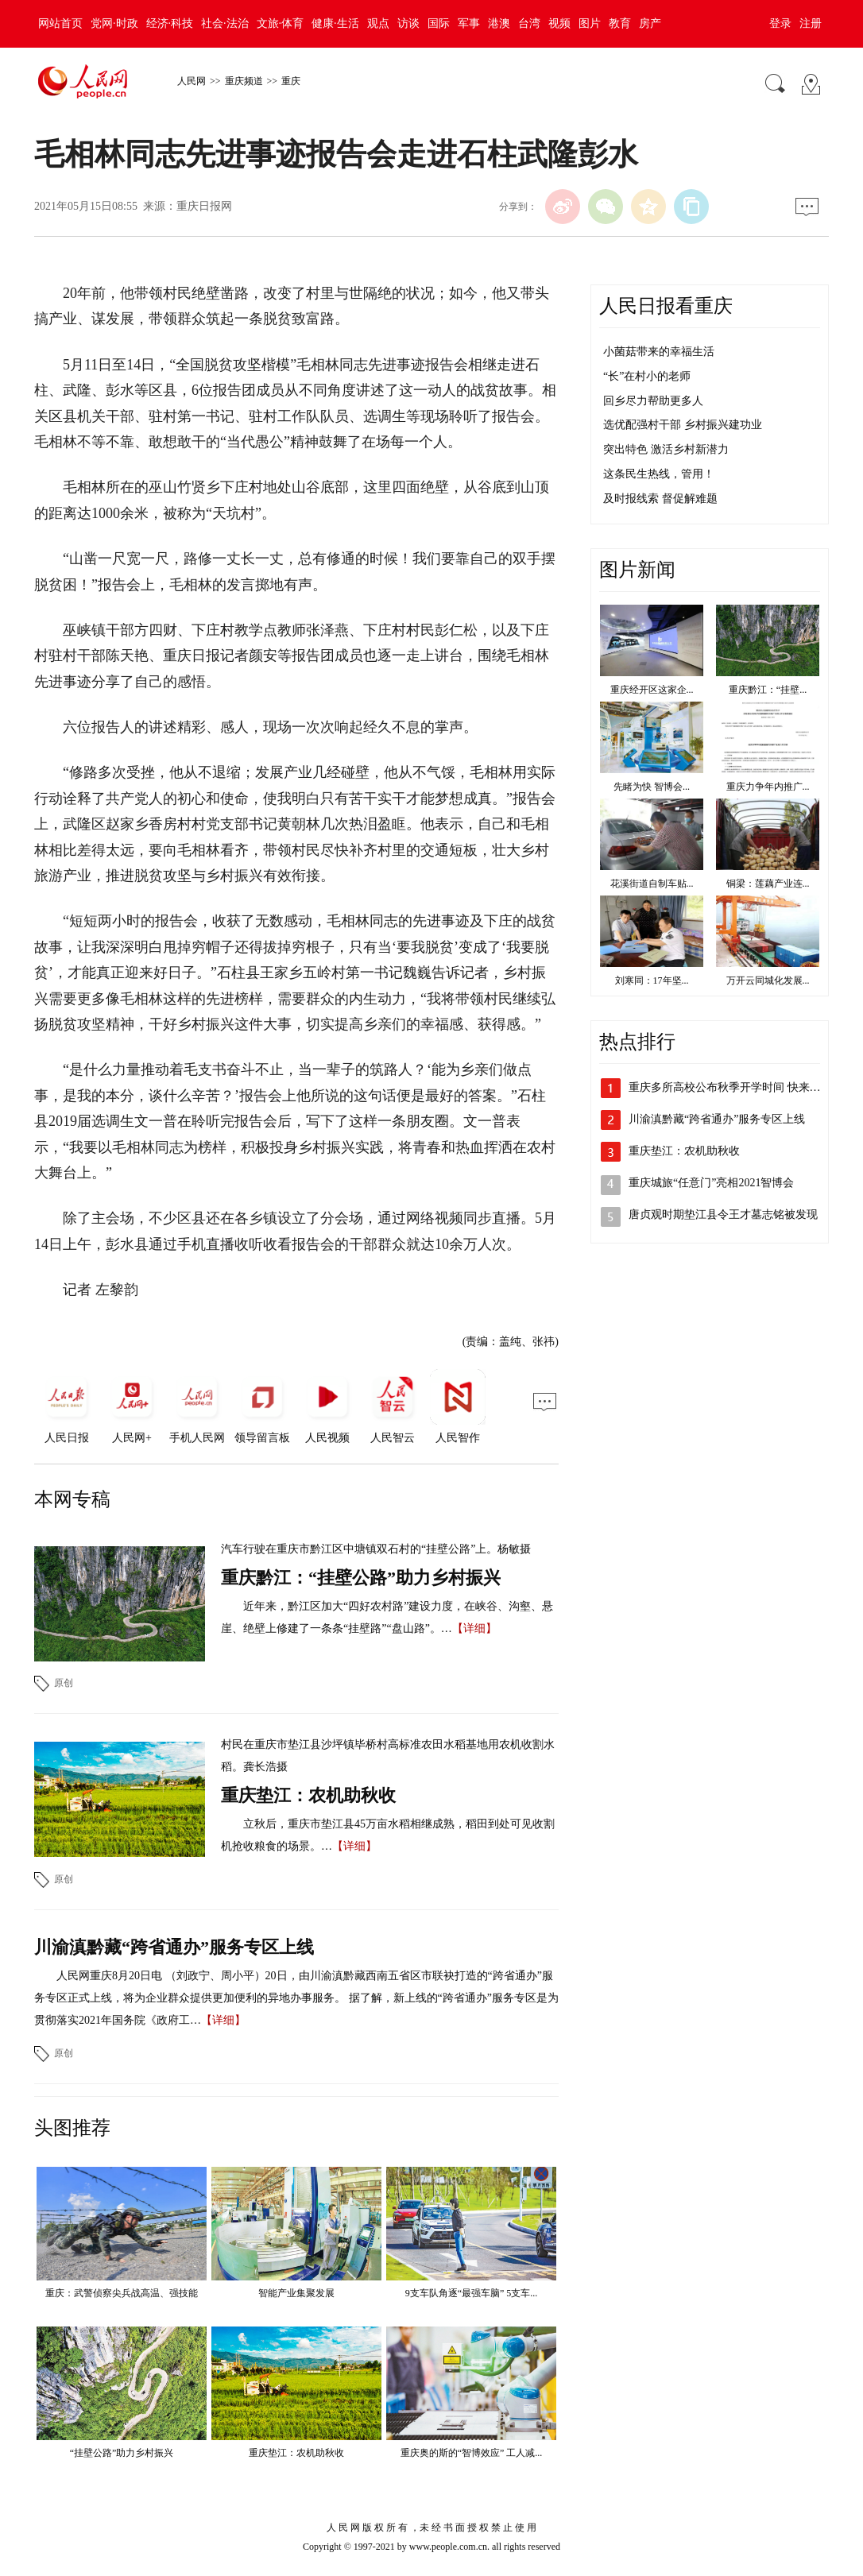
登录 (780, 23)
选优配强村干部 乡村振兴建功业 (682, 425)
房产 (650, 23)
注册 (810, 23)
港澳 (499, 23)
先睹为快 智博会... (651, 786)
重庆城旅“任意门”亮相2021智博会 (711, 1183)
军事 (469, 23)
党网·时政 (114, 23)
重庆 (290, 81)
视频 (559, 23)
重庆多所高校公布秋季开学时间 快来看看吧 (736, 1087)
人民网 (191, 81)
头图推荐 (72, 2128)
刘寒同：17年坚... (652, 980)
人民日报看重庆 (666, 306)
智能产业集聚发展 (296, 2293)
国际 (439, 23)
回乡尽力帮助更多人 (653, 401)
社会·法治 (225, 23)
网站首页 (60, 23)
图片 (590, 23)
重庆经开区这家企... (652, 689)
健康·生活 (335, 23)
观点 (378, 23)
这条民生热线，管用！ (658, 474)
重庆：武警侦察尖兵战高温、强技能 (121, 2293)
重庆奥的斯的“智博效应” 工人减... (472, 2452)
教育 (620, 23)
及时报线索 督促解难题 (660, 499)
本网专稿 (72, 1499)
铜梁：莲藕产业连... (768, 883)
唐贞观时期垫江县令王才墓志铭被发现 (723, 1214)
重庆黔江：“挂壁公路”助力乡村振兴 (361, 1578)
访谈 (408, 23)
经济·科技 (170, 23)
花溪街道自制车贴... (652, 883)
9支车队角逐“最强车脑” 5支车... (471, 2293)
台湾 (529, 23)
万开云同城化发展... (768, 980)
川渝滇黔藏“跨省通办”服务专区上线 (174, 1947)
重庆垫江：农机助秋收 (308, 1795)
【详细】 (474, 1628)
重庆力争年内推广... (768, 786)
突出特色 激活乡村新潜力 (666, 449)
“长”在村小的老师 (647, 376)
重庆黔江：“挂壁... (768, 689)
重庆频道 (244, 81)
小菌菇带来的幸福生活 (658, 352)
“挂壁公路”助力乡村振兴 (122, 2452)
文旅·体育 (280, 23)
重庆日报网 (204, 206)
